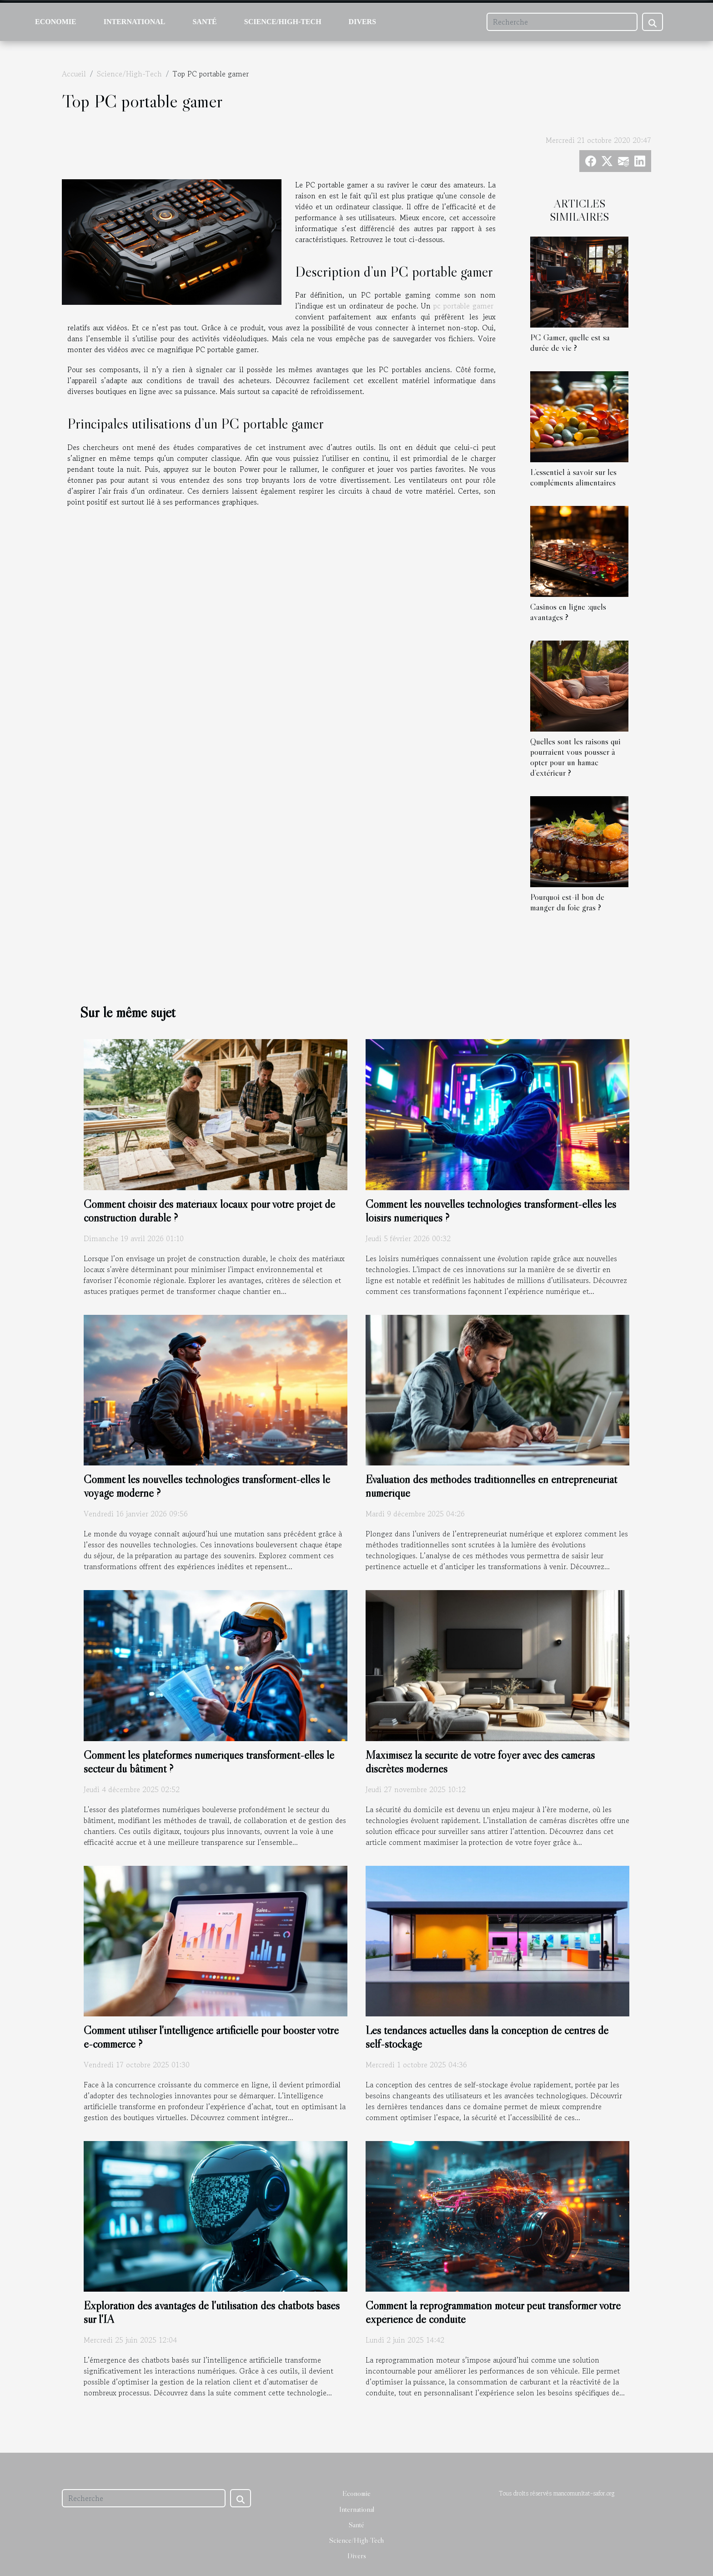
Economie (55, 21)
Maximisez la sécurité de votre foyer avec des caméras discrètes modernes (480, 1762)
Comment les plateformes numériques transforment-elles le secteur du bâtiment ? (209, 1762)
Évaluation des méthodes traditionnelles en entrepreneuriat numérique (491, 1486)
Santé (204, 21)
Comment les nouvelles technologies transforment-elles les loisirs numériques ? (491, 1211)
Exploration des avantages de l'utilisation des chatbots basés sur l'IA (212, 2312)
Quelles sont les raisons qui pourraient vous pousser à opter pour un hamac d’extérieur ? (575, 757)
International (135, 21)
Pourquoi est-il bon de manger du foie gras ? (567, 902)
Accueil (74, 73)
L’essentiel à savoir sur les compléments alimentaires (573, 477)
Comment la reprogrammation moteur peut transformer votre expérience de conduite (493, 2312)
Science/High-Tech (282, 21)
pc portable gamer (463, 305)
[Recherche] (562, 22)
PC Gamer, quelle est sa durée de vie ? (570, 342)
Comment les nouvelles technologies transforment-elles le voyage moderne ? (207, 1486)
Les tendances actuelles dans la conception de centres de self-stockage (487, 2037)
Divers (362, 21)
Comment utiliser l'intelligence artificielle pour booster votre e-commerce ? (211, 2037)
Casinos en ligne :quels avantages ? (568, 611)
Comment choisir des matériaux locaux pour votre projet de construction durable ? (209, 1211)
